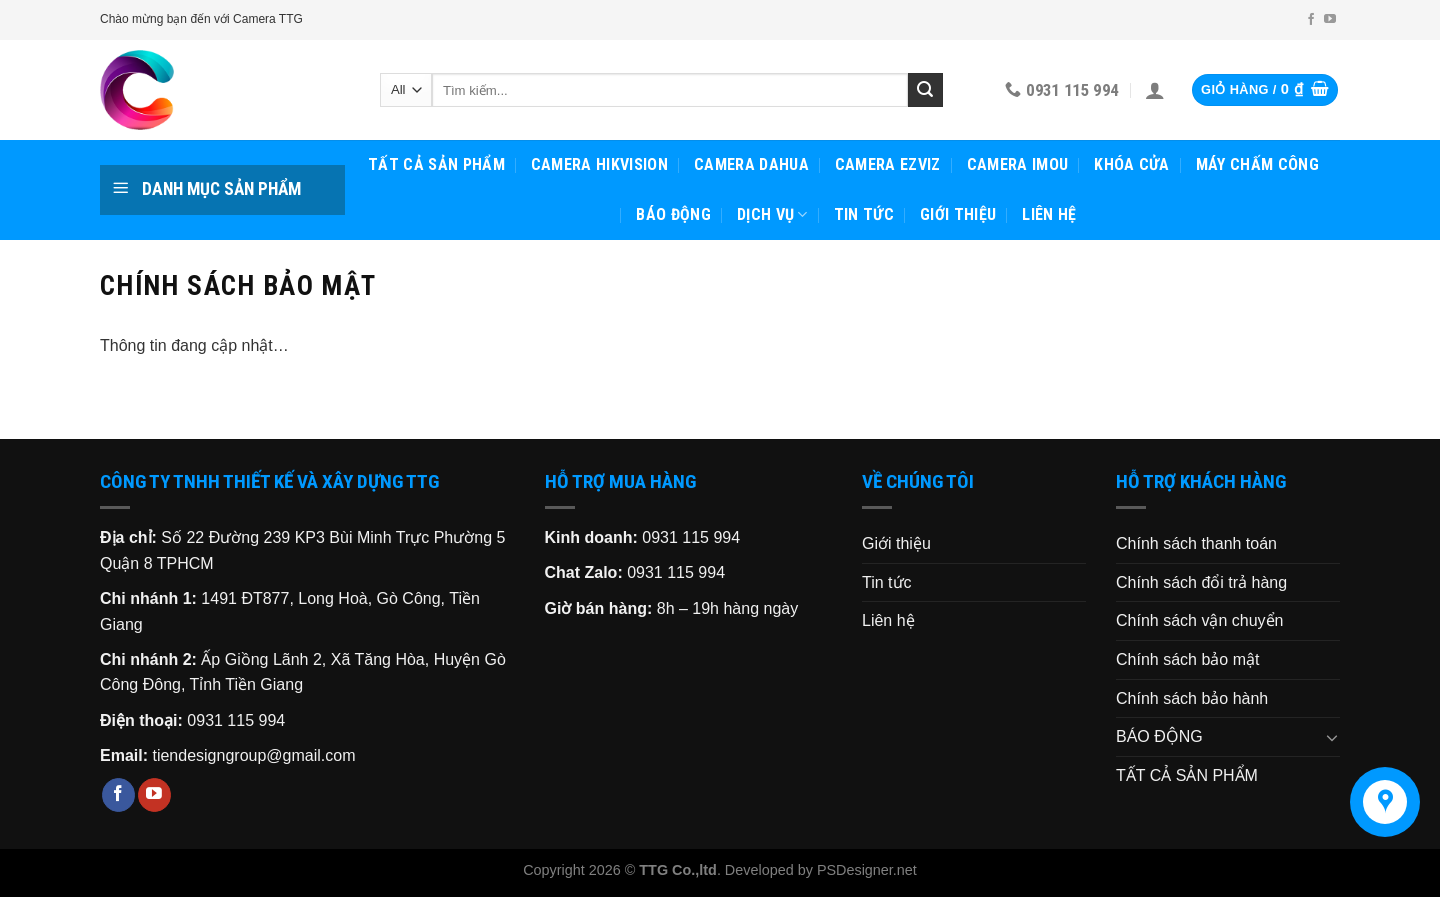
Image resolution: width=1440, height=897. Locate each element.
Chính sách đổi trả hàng (1201, 582)
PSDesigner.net (867, 870)
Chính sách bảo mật (1187, 659)
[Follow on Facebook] (1311, 20)
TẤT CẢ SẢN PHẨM (436, 164)
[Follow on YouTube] (1330, 20)
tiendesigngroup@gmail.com (253, 755)
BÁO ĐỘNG (673, 214)
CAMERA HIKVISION (599, 164)
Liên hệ (1049, 214)
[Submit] (925, 90)
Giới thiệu (958, 214)
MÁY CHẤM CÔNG (1257, 164)
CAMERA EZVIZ (888, 164)
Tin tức (864, 214)
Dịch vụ (772, 215)
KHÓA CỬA (1132, 164)
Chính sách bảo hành (1192, 698)
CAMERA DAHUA (751, 164)
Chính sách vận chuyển (1199, 620)
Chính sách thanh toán (1196, 543)
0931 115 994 (236, 720)
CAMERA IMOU (1018, 164)
